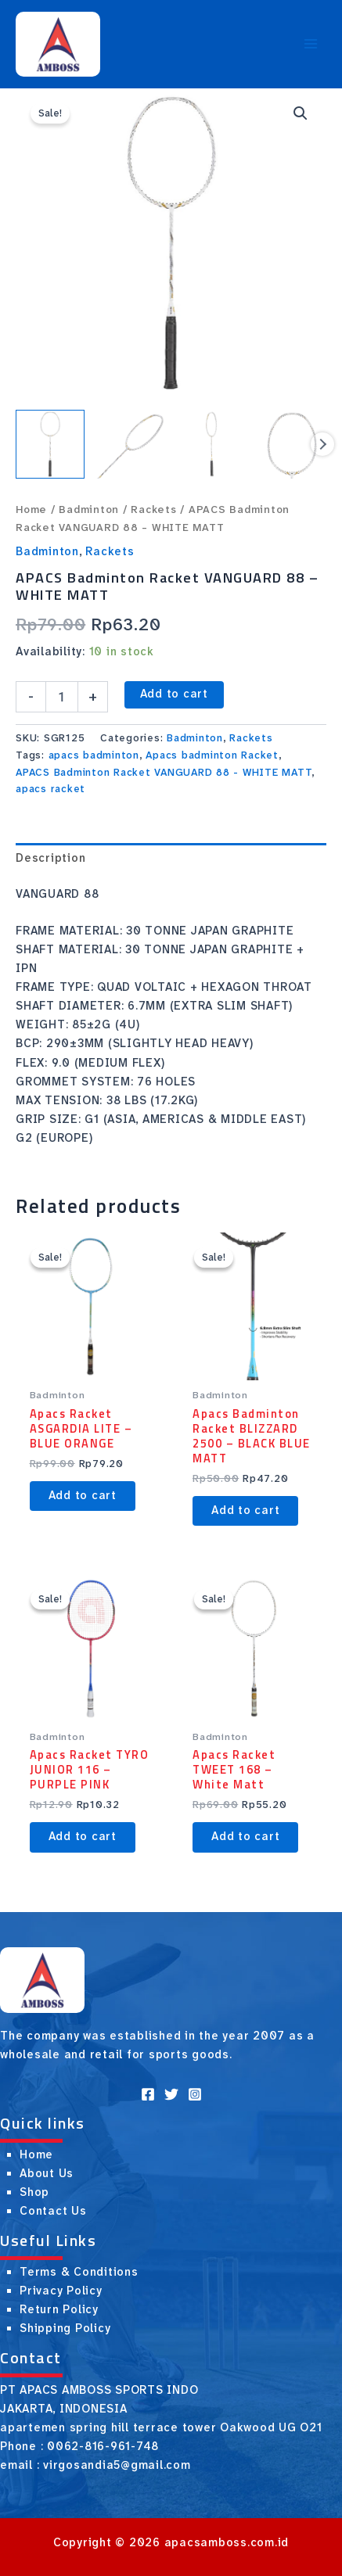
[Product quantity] (61, 696)
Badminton (89, 509)
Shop (34, 2192)
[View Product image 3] (211, 444)
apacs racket (50, 788)
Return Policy (59, 2309)
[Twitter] (171, 2094)
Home (31, 509)
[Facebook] (148, 2094)
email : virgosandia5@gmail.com (95, 2465)
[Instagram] (195, 2094)
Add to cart (174, 694)
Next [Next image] (322, 444)
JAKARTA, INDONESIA (64, 2409)
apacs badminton (94, 755)
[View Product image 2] (130, 444)
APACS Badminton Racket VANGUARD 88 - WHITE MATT (163, 772)
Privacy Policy (61, 2291)
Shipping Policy (65, 2328)
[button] (300, 113)
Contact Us (53, 2211)
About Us (47, 2173)
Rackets (153, 509)
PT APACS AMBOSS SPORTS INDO (99, 2390)
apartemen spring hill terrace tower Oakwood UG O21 (161, 2427)
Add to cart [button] (83, 1495)
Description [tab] (50, 858)
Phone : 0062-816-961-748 (79, 2446)
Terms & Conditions (79, 2272)
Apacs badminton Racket (212, 755)
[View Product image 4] (291, 444)
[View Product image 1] (50, 444)
